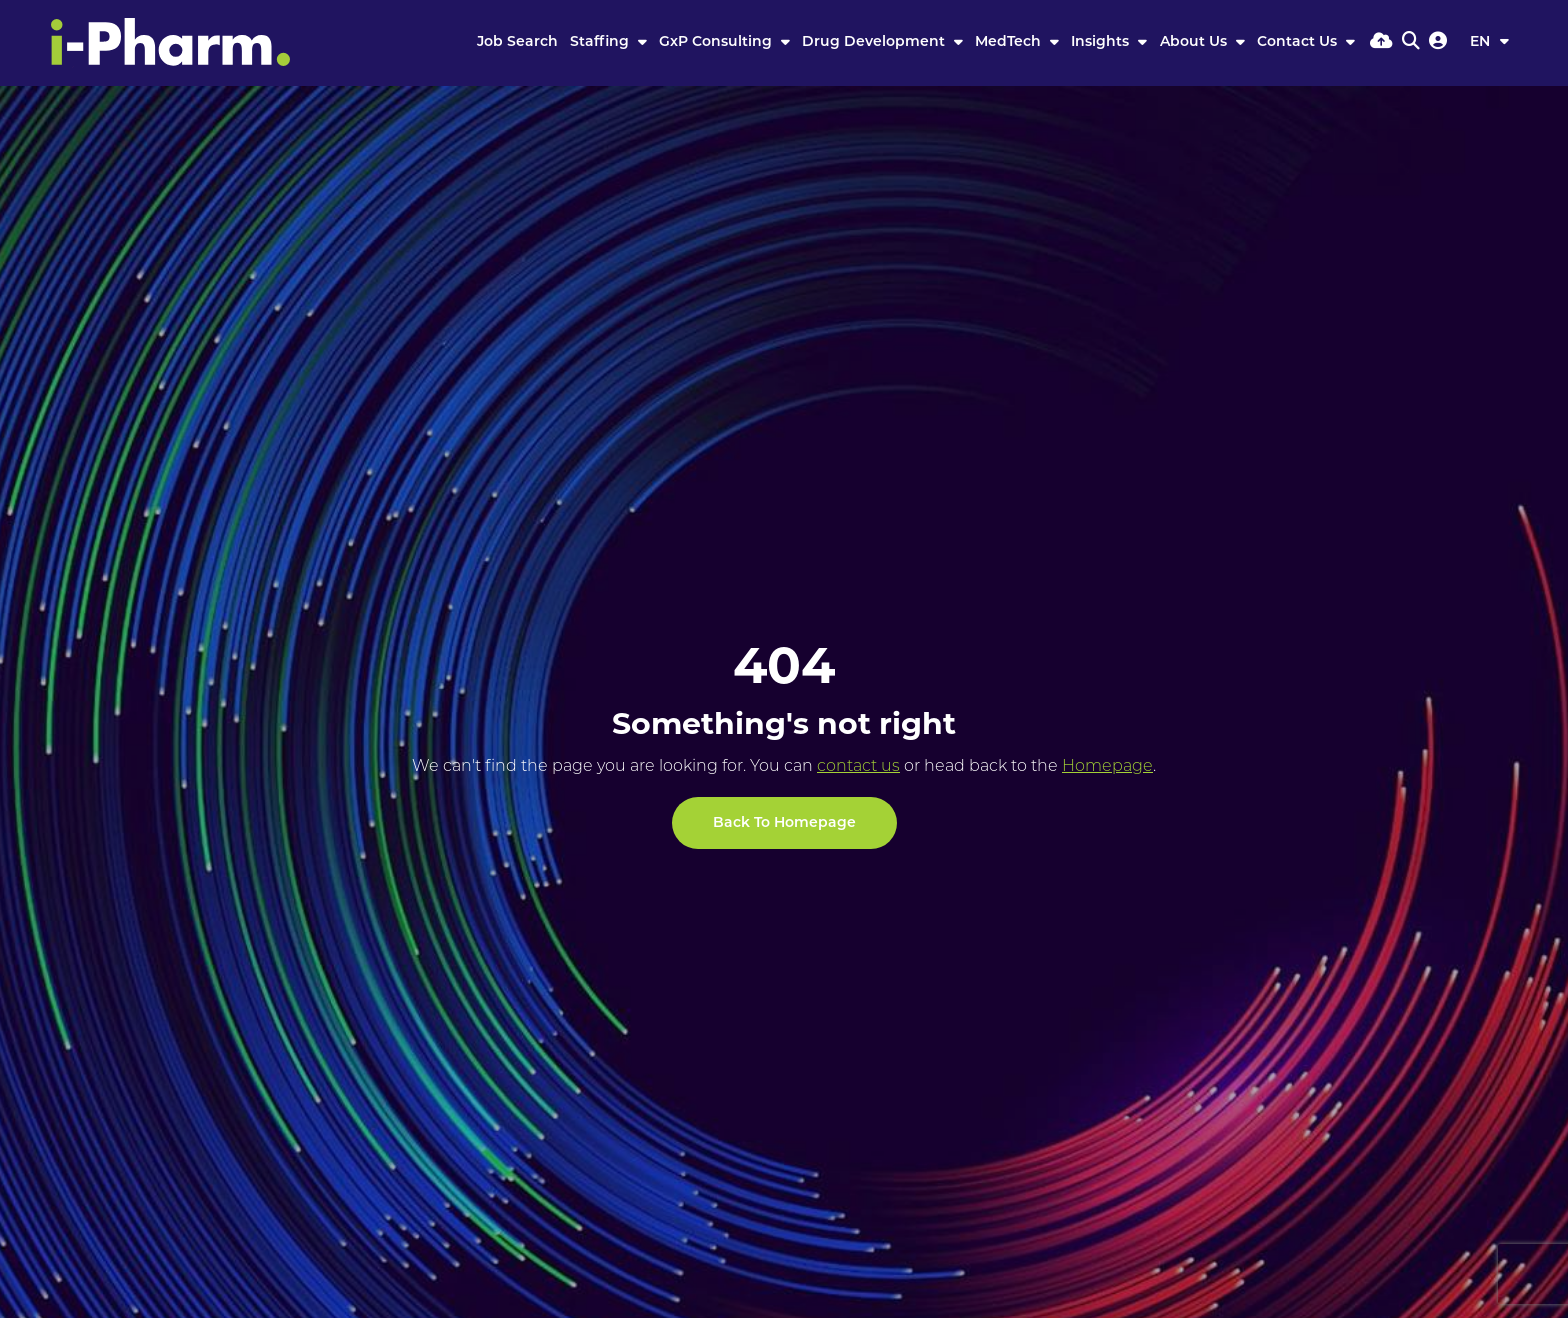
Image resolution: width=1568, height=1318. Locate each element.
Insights (1102, 42)
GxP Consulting (717, 42)
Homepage (1107, 767)
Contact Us (1299, 42)
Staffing (601, 42)
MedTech (1010, 42)
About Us (1195, 42)
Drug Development (875, 42)
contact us (858, 767)
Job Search (517, 42)
